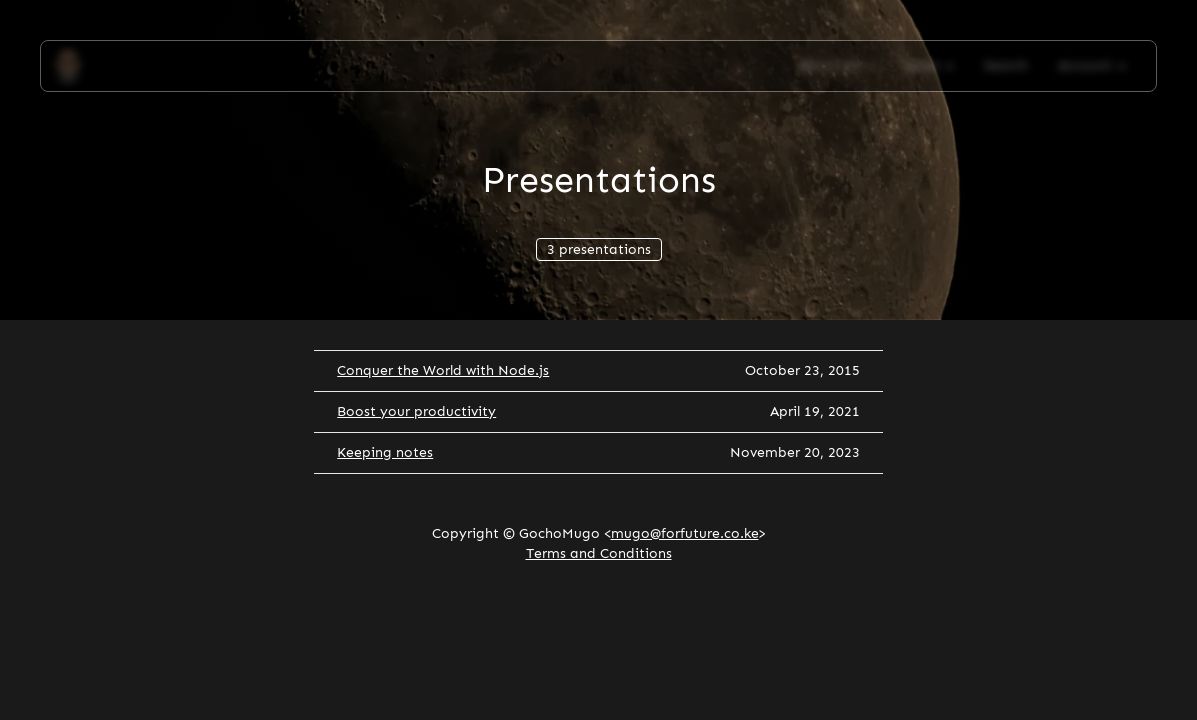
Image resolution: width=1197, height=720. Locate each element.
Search (1006, 65)
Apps (930, 65)
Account (1092, 65)
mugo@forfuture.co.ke (685, 533)
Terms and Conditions (599, 553)
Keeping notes (385, 452)
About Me (837, 65)
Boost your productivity (416, 411)
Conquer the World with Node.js (443, 370)
